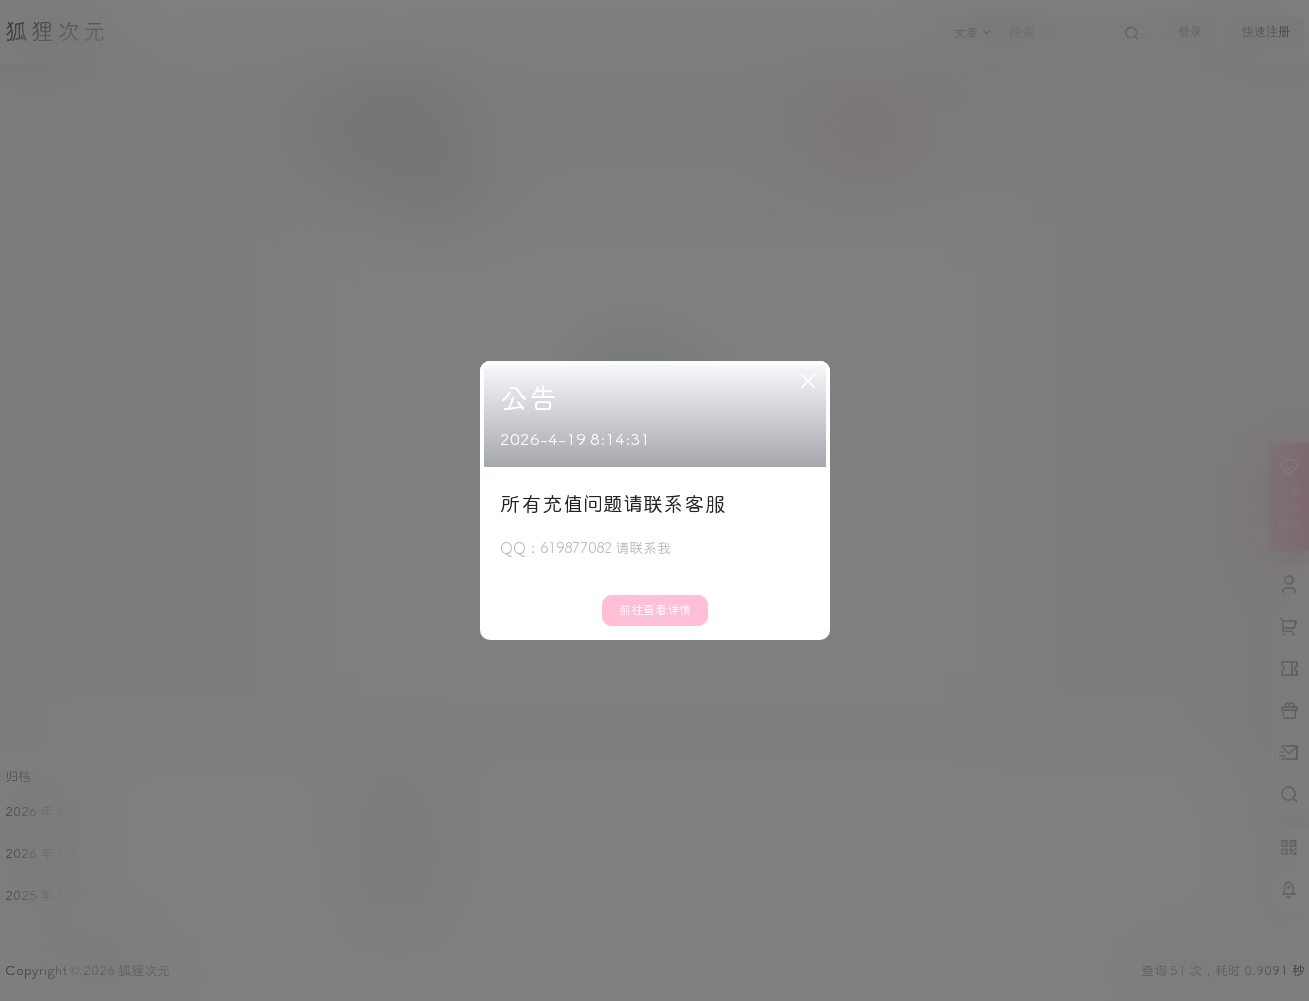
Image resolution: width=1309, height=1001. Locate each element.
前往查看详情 (655, 610)
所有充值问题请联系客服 (613, 504)
